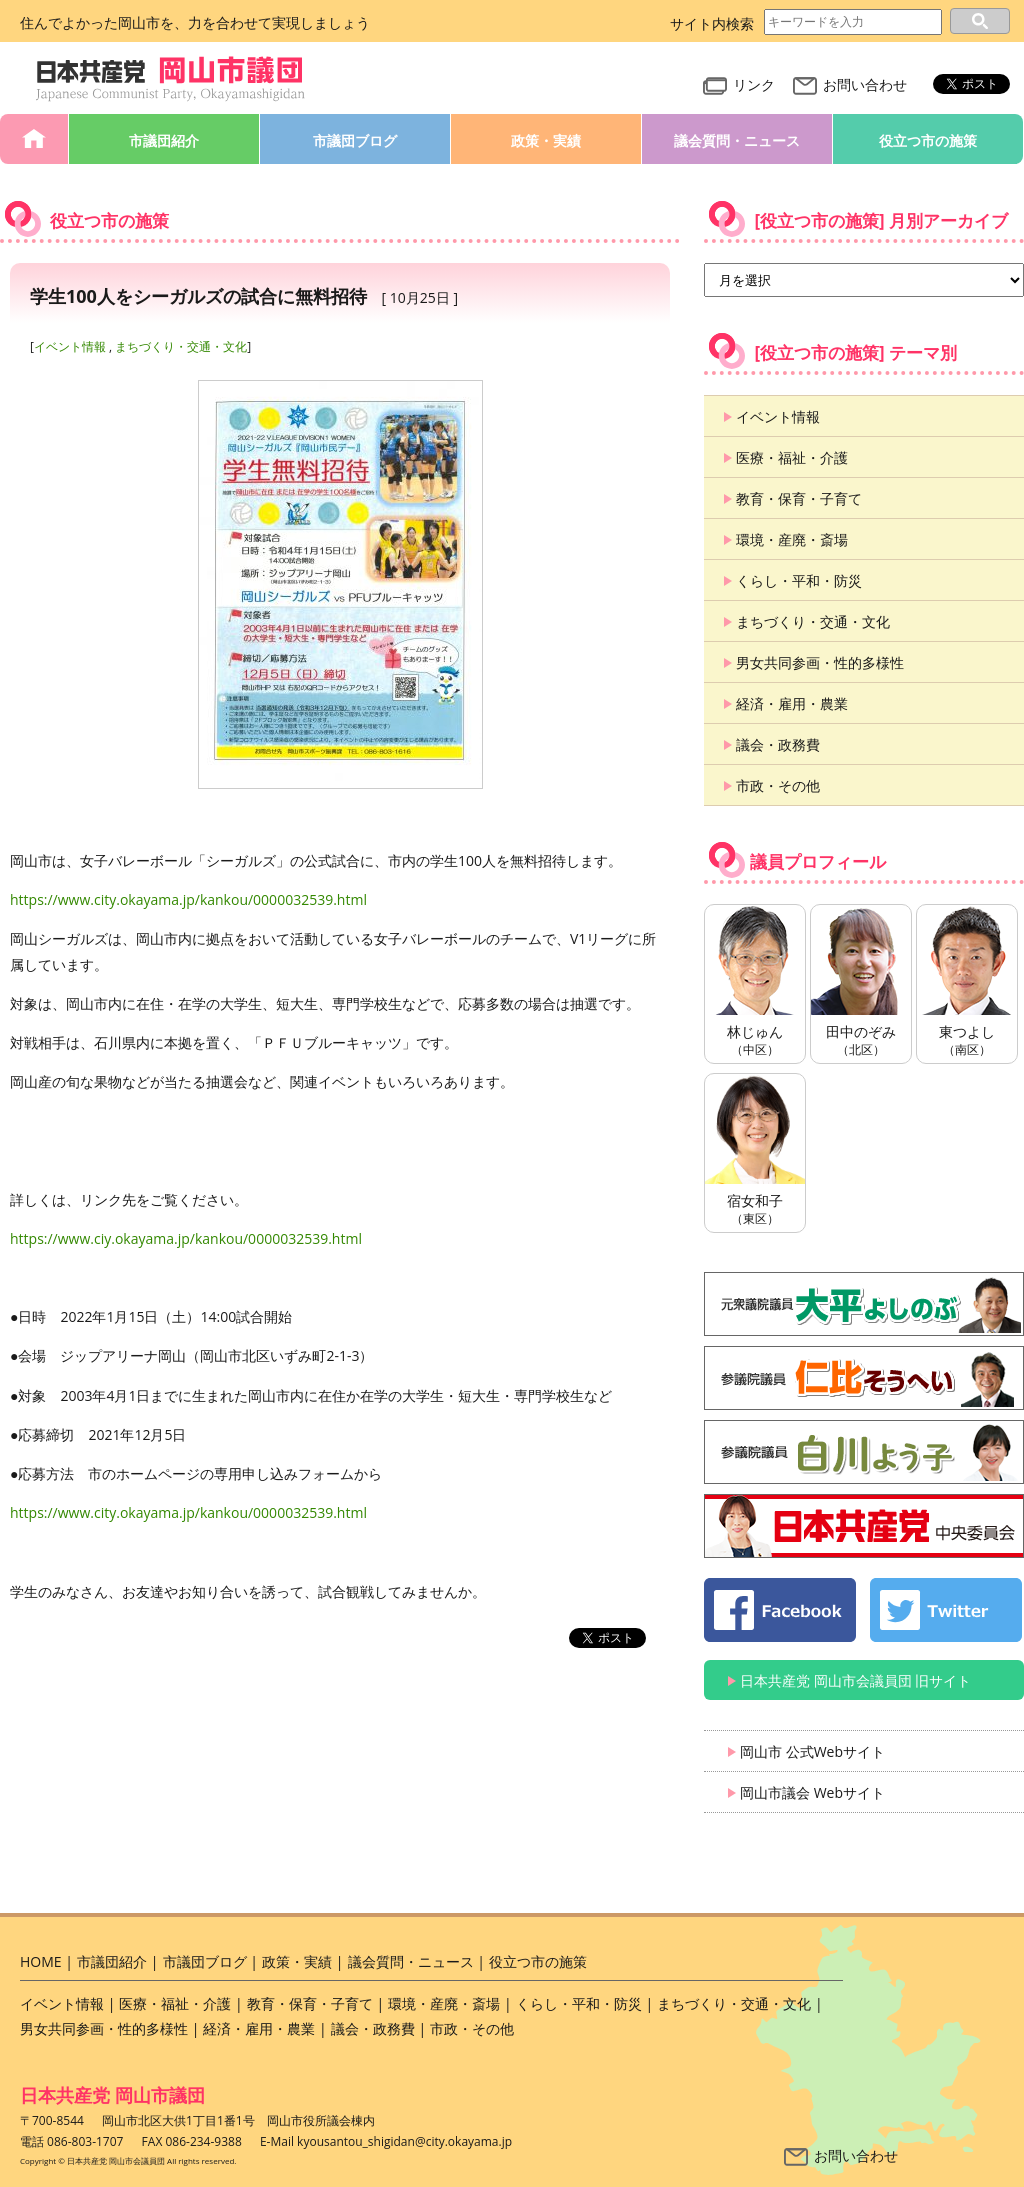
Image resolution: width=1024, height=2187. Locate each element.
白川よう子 (864, 1452)
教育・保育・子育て (799, 498)
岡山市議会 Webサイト (812, 1792)
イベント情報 (70, 346)
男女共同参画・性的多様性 (820, 662)
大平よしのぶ (864, 1304)
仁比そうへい (864, 1378)
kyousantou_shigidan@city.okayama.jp (404, 2141)
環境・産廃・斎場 (792, 539)
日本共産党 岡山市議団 (112, 2095)
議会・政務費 (778, 744)
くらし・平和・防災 (799, 580)
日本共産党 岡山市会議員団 (171, 79)
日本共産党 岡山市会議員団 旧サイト (855, 1680)
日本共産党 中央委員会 (864, 1526)
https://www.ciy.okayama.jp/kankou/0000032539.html (186, 1238)
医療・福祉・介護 (792, 457)
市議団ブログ (355, 140)
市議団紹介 (164, 140)
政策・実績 (546, 140)
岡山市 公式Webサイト (812, 1751)
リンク (739, 84)
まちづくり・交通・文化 (181, 346)
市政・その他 (778, 785)
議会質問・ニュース (737, 140)
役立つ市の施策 (928, 140)
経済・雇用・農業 (792, 703)
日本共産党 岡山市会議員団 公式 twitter (946, 1610)
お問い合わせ (850, 84)
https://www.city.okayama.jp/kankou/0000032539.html (188, 899)
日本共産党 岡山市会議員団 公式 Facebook (780, 1610)
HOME (34, 139)
